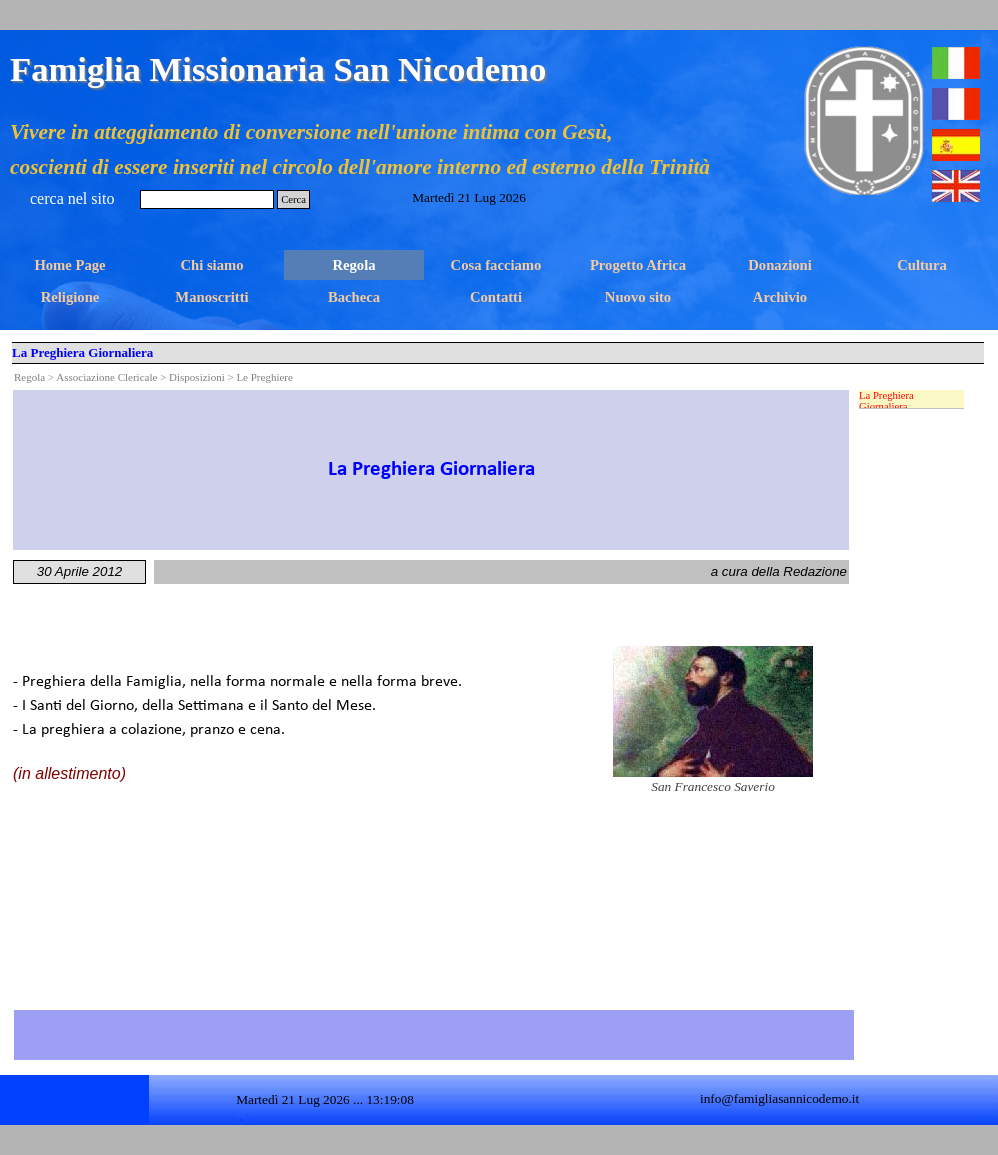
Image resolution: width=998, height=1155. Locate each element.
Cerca (293, 199)
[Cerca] (207, 199)
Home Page (69, 265)
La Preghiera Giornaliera (886, 401)
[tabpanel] (431, 470)
